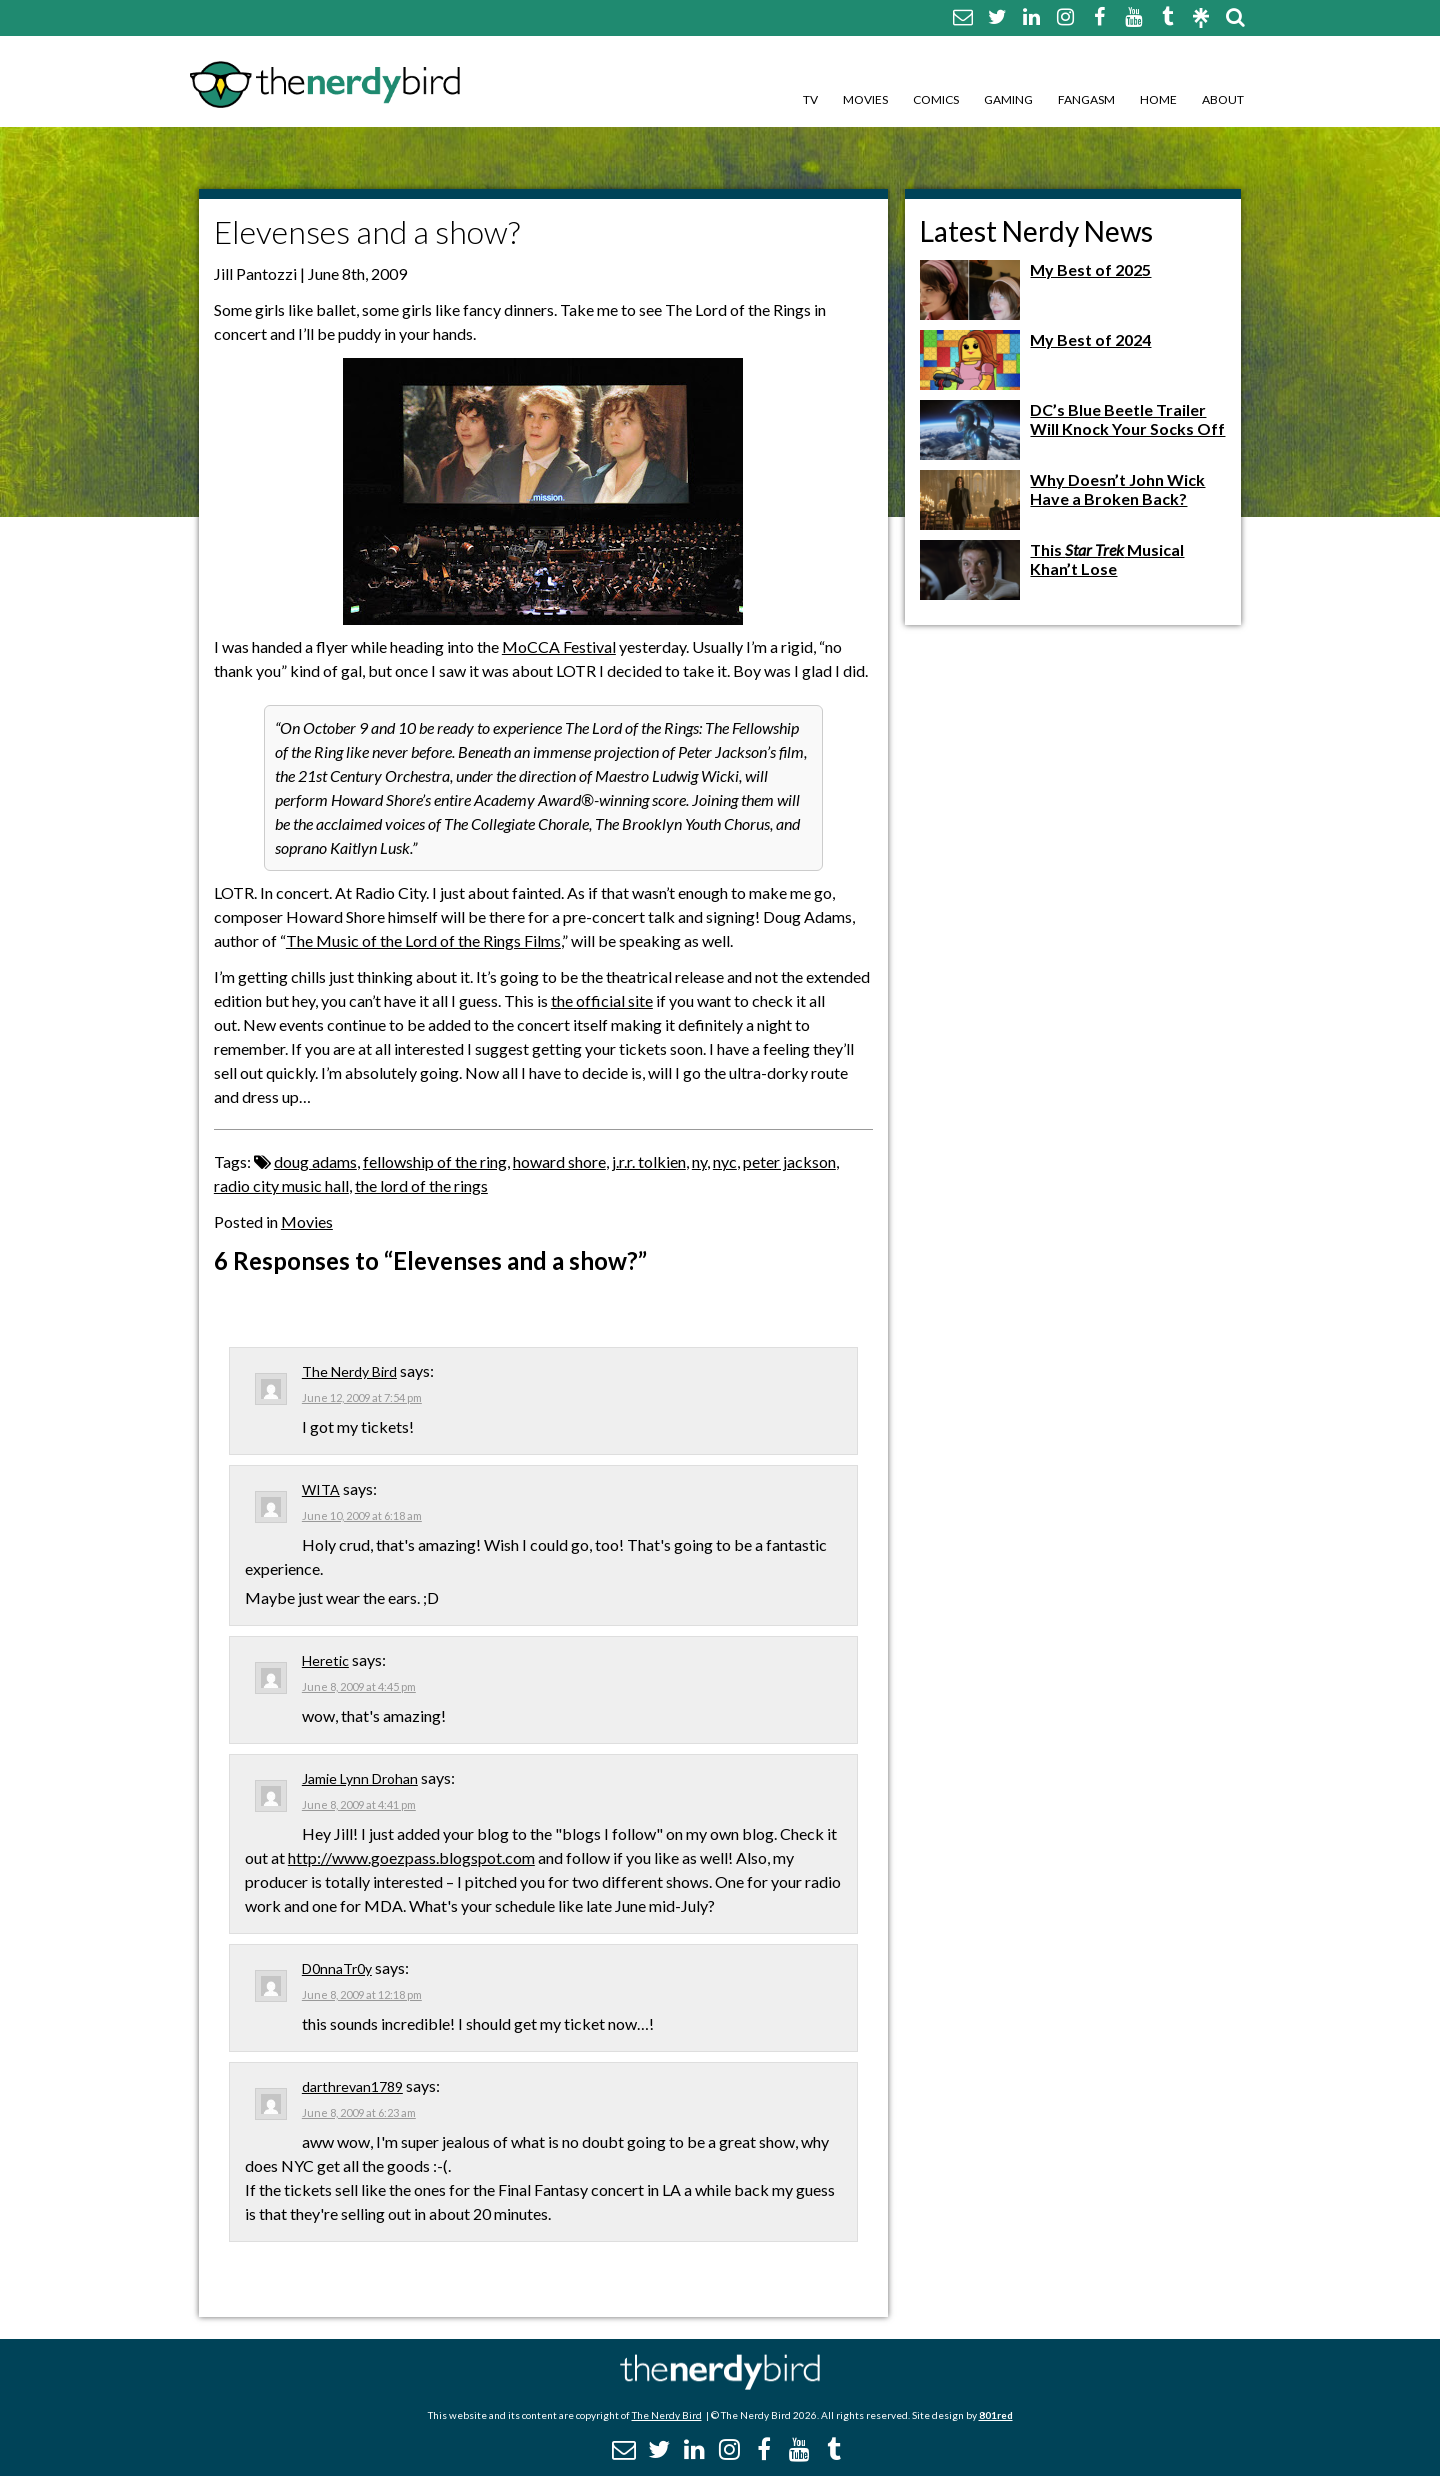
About (1223, 99)
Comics (936, 99)
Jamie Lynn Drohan (360, 1778)
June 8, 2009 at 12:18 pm (362, 1994)
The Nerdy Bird (349, 1371)
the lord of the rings (421, 1185)
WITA (321, 1489)
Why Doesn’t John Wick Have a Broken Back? (1117, 489)
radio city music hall (281, 1185)
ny (699, 1161)
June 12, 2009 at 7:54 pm (362, 1397)
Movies (865, 99)
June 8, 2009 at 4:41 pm (359, 1804)
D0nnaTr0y (337, 1968)
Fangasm (1086, 99)
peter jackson (789, 1161)
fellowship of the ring (435, 1161)
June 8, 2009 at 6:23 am (359, 2112)
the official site (602, 1000)
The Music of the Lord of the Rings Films (423, 940)
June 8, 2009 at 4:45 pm (359, 1686)
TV (810, 99)
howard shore (559, 1161)
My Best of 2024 (1090, 339)
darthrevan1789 (352, 2086)
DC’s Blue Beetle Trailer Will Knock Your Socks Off (1127, 419)
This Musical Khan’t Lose (1107, 559)
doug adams (315, 1161)
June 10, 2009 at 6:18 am (362, 1515)
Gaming (1008, 99)
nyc (725, 1161)
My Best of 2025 (1090, 269)
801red (996, 2415)
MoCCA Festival (559, 646)
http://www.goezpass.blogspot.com (411, 1857)
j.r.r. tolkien (649, 1161)
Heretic (325, 1660)
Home (1158, 99)
